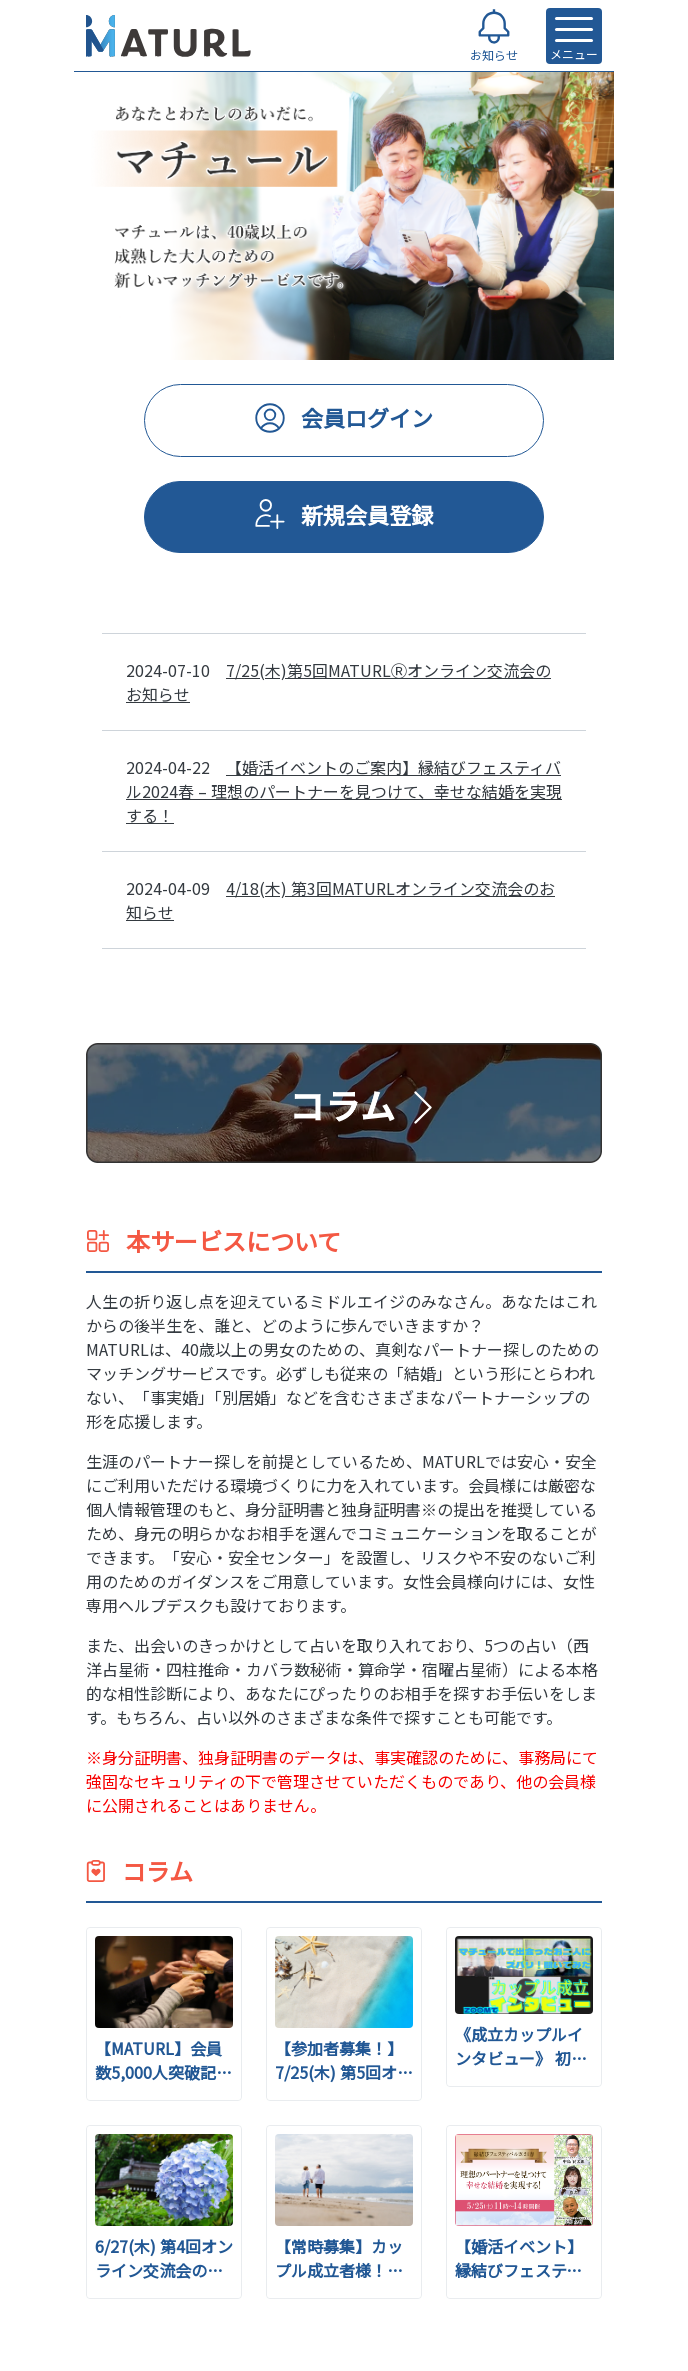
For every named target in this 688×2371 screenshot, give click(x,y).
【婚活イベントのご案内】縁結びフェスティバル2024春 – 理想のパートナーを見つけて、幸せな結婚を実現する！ (344, 791)
